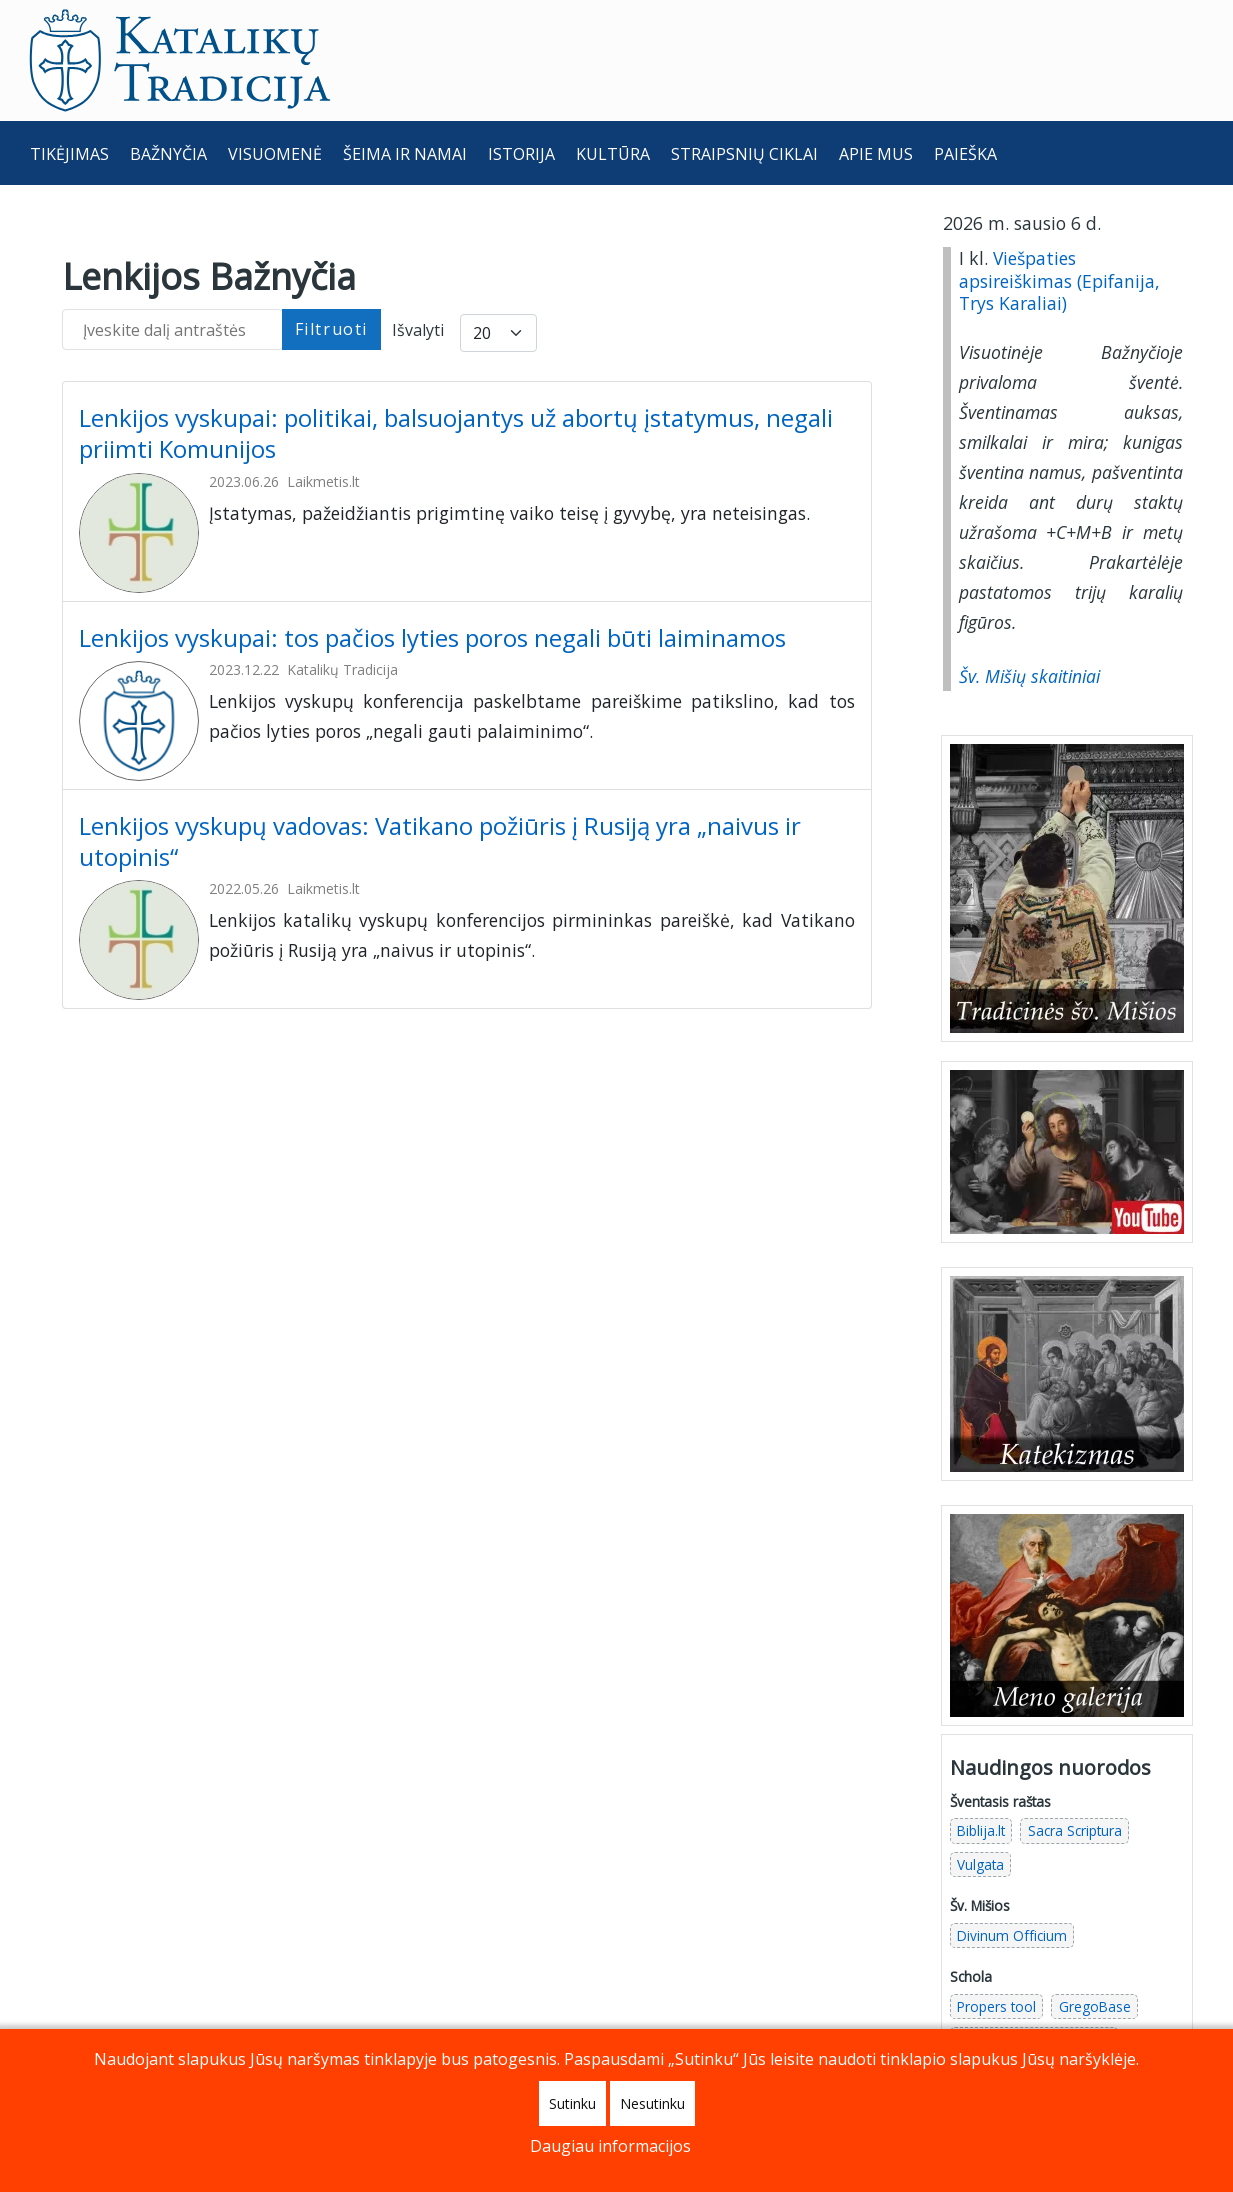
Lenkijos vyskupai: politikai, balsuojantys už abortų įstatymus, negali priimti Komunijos (456, 433)
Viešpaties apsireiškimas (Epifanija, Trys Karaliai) (1059, 280)
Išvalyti (418, 330)
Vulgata (980, 1864)
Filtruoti (331, 329)
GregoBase (1095, 2006)
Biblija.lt (981, 1830)
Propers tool (996, 2006)
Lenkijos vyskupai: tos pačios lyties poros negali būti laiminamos (435, 637)
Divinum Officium (1012, 1935)
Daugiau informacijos (610, 2146)
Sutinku (572, 2103)
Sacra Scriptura (1075, 1830)
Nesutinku (652, 2103)
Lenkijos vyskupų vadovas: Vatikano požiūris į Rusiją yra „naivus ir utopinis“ (440, 841)
